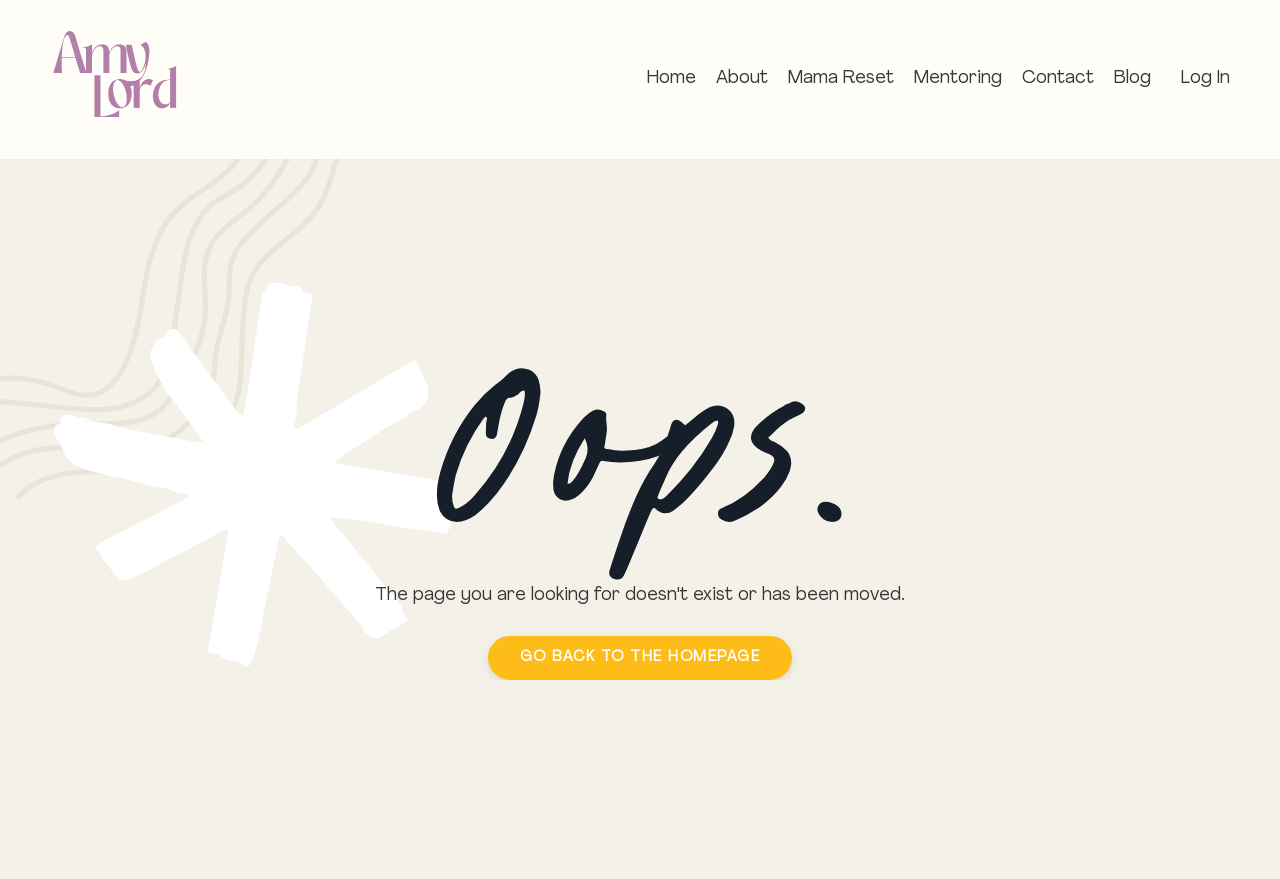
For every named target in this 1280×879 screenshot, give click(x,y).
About (742, 78)
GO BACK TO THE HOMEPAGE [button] (640, 657)
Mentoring (958, 78)
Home (671, 78)
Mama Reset (841, 78)
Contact (1058, 78)
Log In (1205, 78)
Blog (1132, 78)
